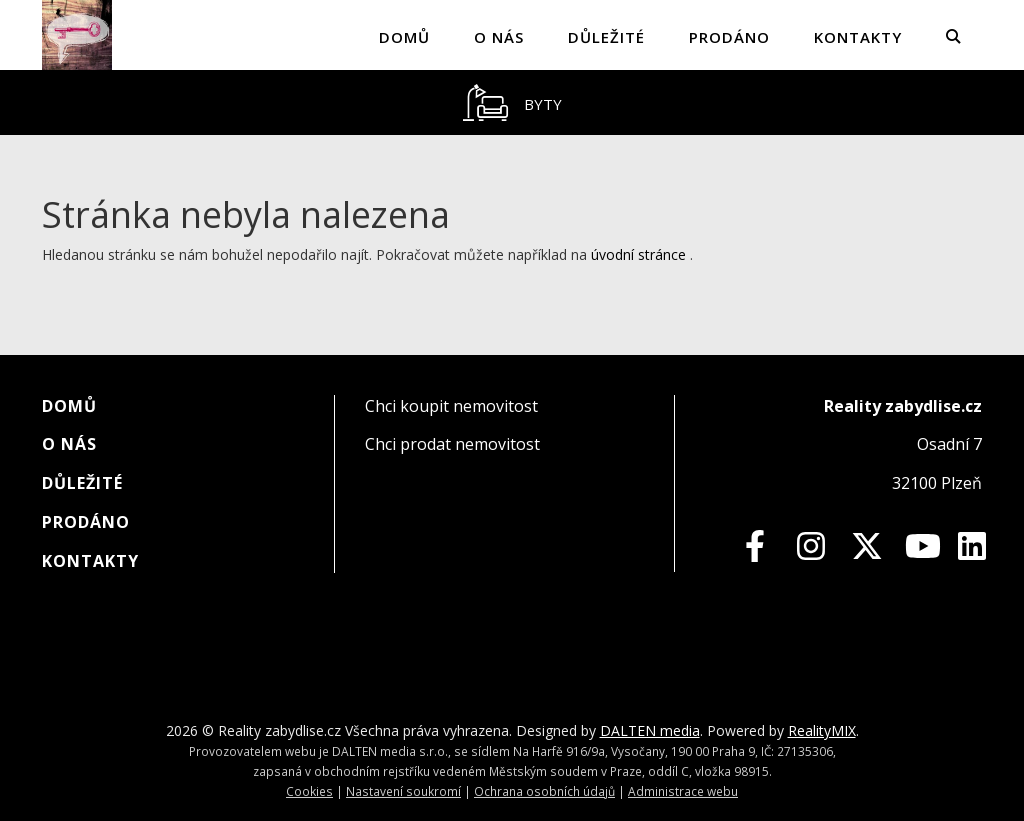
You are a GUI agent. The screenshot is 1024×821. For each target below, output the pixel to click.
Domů (404, 37)
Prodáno (729, 37)
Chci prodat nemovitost (452, 444)
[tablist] (512, 102)
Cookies (309, 791)
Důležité (606, 37)
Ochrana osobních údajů (544, 791)
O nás (499, 37)
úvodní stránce (638, 254)
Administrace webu (683, 791)
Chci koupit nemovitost (451, 406)
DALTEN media (650, 730)
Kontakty (858, 37)
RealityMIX (822, 730)
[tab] (512, 102)
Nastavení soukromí (403, 791)
